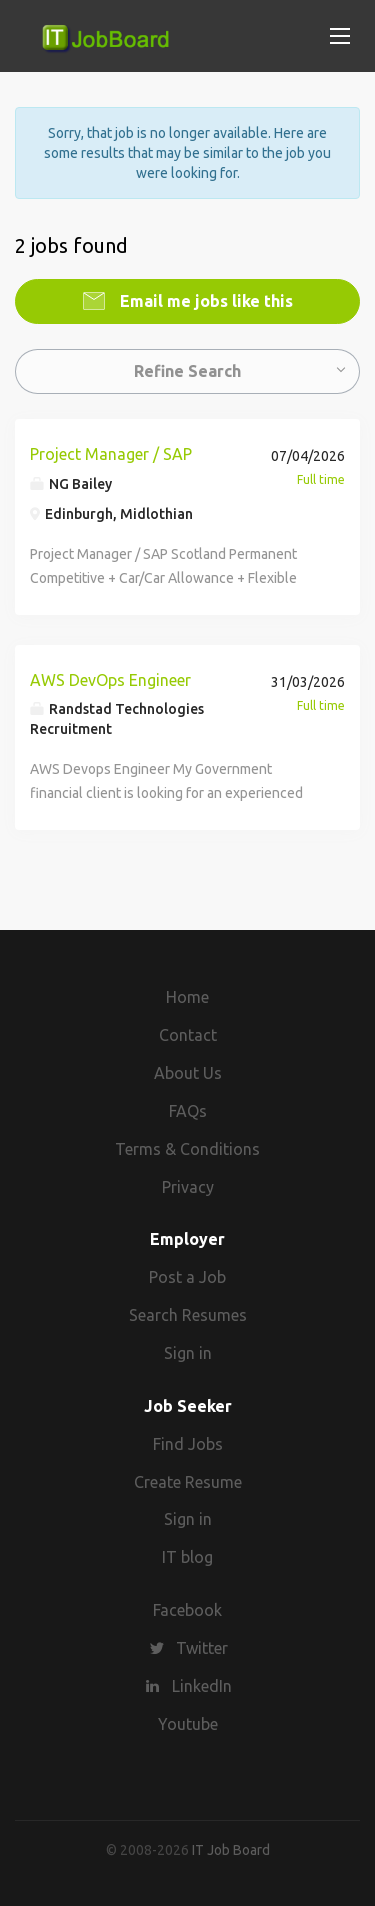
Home (187, 997)
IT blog (187, 1557)
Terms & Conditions (187, 1149)
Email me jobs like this (204, 301)
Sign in (188, 1353)
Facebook (187, 1610)
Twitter (202, 1648)
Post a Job (187, 1277)
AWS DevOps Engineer (110, 680)
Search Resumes (188, 1315)
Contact (188, 1035)
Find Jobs (188, 1444)
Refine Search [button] (187, 371)
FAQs (188, 1111)
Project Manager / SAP (111, 454)
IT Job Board (231, 1850)
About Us (188, 1073)
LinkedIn (202, 1686)
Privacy (188, 1187)
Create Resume (188, 1482)
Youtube (188, 1724)
